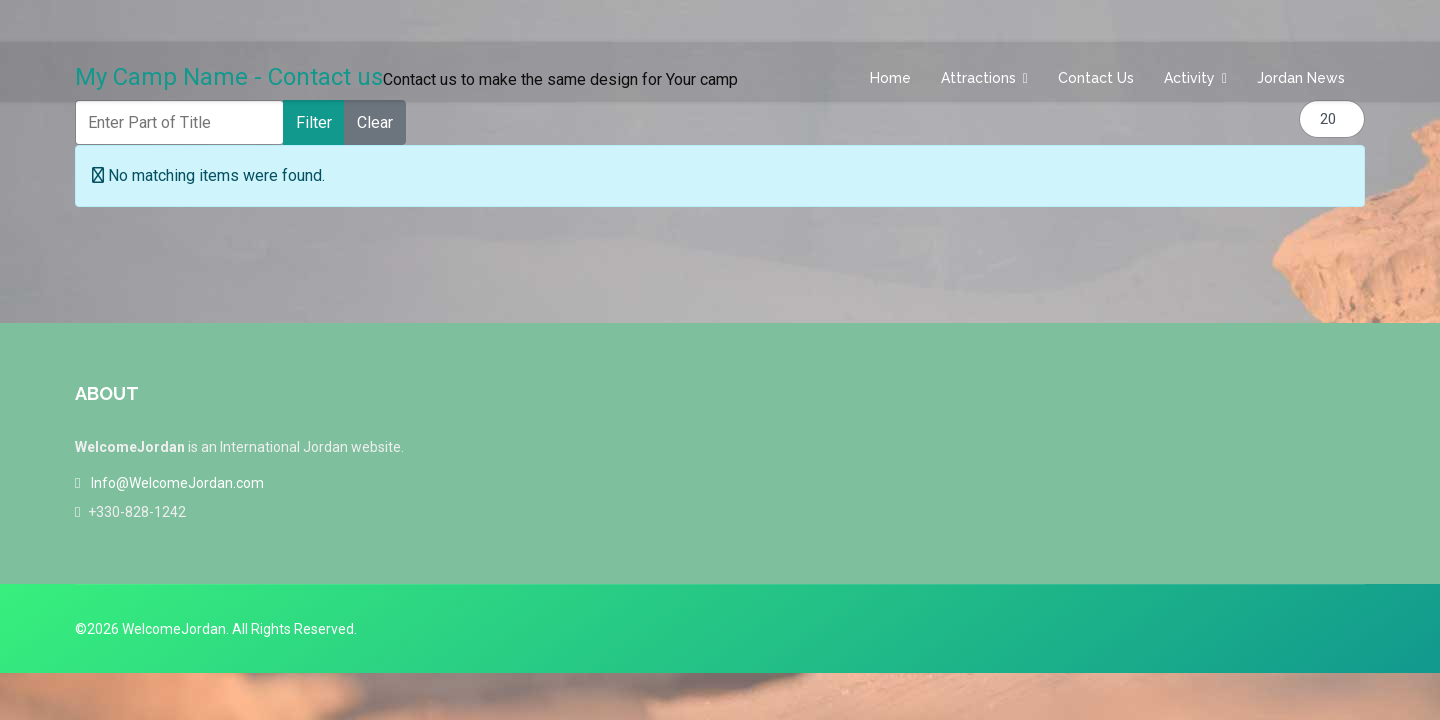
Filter (314, 122)
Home (890, 78)
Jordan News (1301, 78)
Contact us (1096, 78)
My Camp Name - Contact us (229, 77)
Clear (375, 122)
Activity (1189, 78)
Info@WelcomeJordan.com (177, 483)
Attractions (978, 78)
